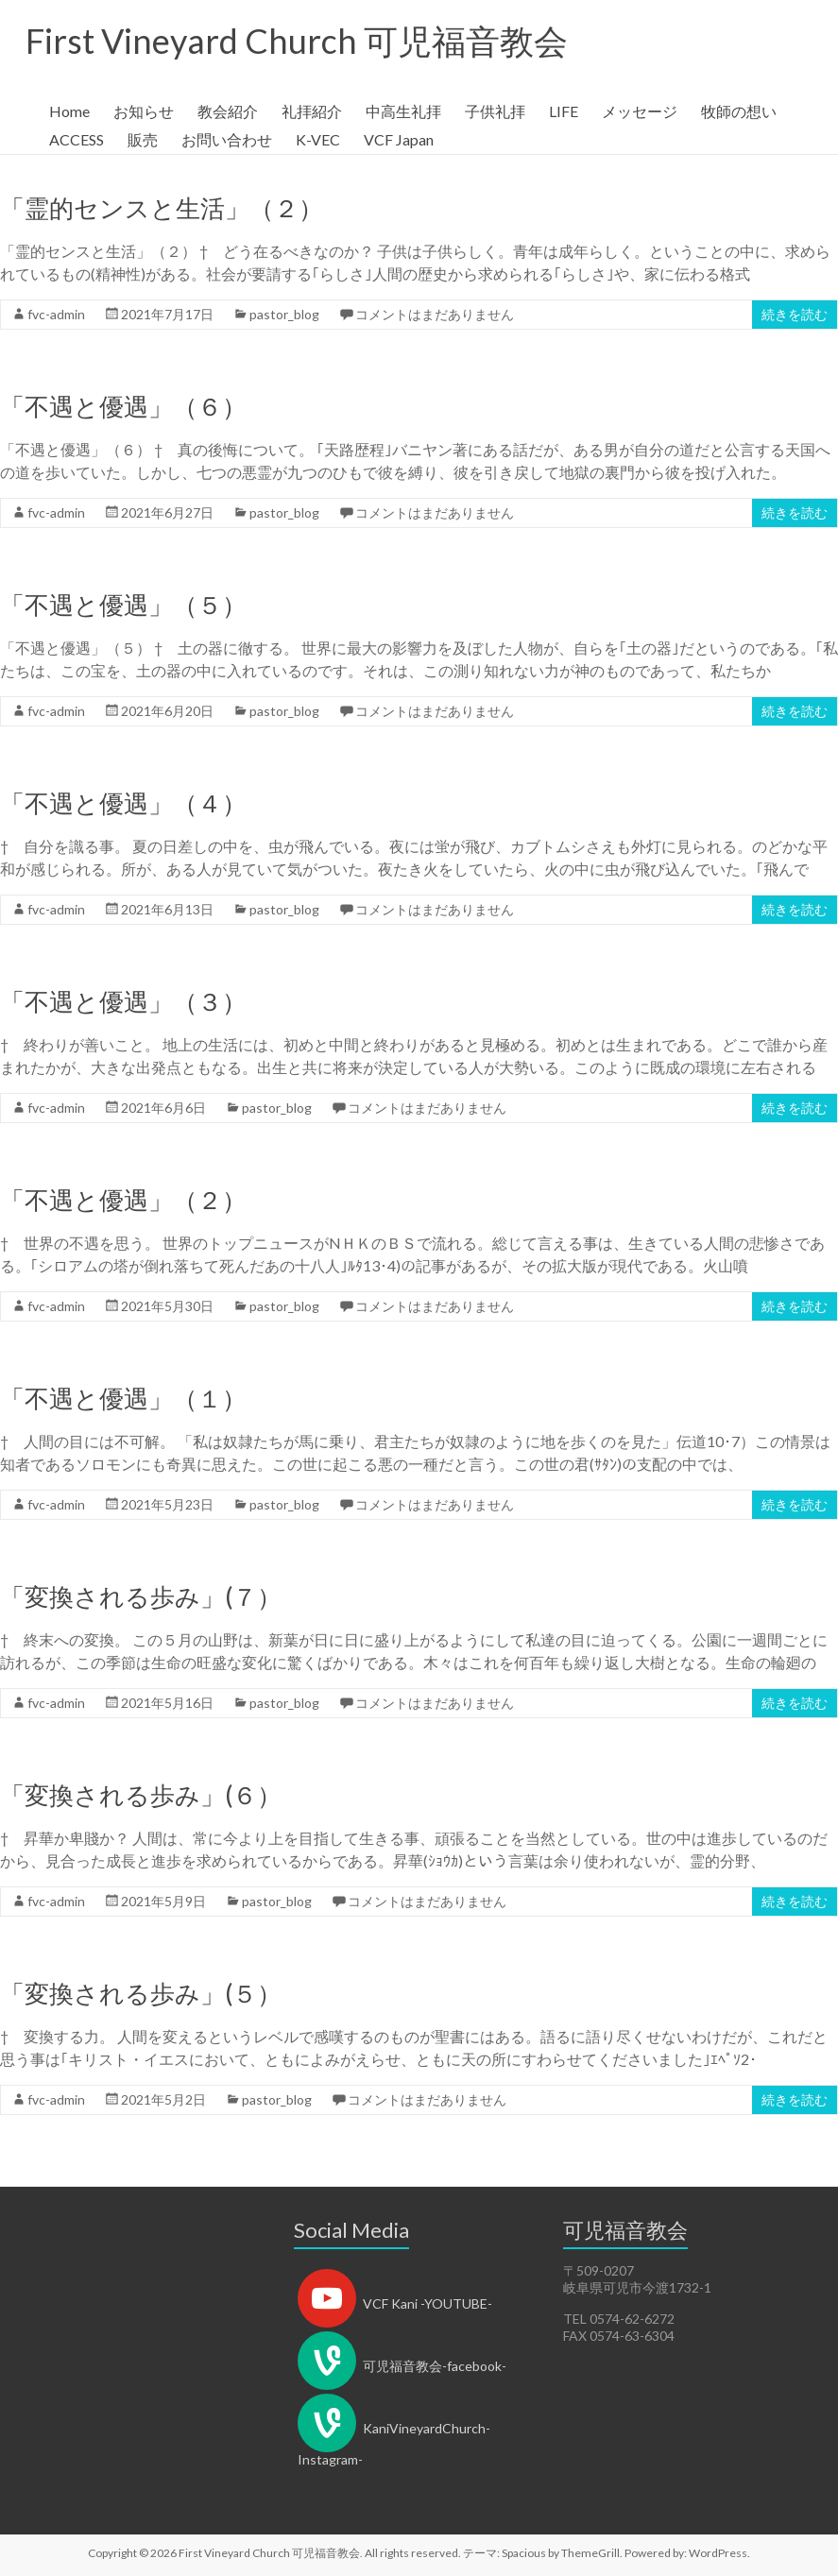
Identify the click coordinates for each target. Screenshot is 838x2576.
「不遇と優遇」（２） (123, 1200)
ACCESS (76, 139)
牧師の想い (739, 111)
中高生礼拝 (403, 111)
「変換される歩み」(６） (141, 1795)
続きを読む (794, 314)
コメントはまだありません (434, 314)
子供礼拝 (495, 111)
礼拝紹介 (312, 111)
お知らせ (143, 111)
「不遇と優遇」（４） (123, 803)
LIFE (563, 111)
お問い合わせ (226, 139)
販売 (143, 139)
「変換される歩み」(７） (141, 1596)
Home (69, 111)
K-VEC (318, 139)
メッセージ (639, 111)
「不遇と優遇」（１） (123, 1398)
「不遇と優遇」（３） (123, 1001)
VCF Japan (399, 139)
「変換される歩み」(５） (141, 1993)
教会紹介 (227, 111)
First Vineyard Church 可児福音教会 (297, 40)
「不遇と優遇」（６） (123, 406)
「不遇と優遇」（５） (123, 604)
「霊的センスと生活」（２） (161, 208)
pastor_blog (284, 314)
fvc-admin (56, 314)
